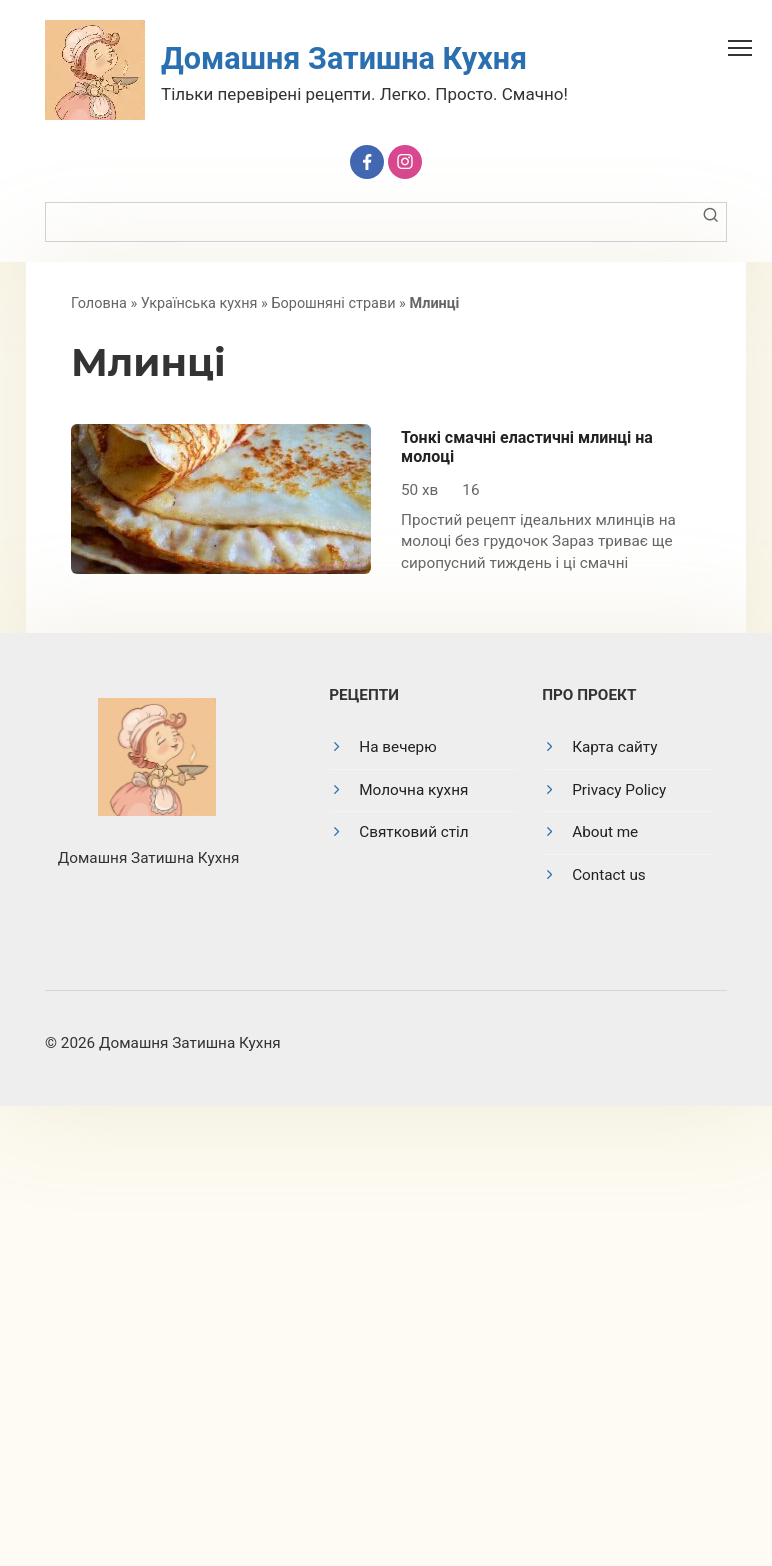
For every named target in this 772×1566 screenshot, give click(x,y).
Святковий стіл (413, 832)
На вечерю (397, 747)
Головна (99, 303)
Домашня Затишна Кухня (344, 58)
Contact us (609, 875)
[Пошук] (710, 222)
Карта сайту (614, 747)
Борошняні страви (333, 303)
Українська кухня (199, 303)
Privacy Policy (619, 790)
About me (605, 832)
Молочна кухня (413, 790)
